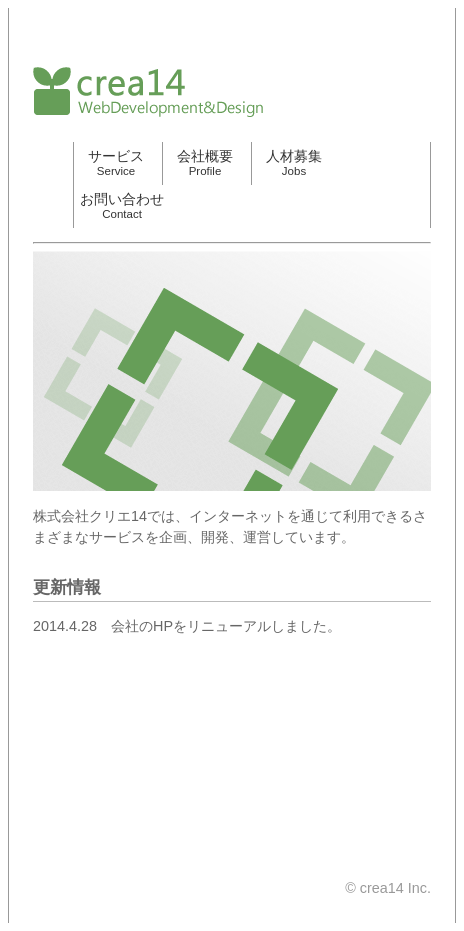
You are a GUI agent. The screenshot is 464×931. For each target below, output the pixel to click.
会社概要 (205, 162)
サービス (116, 162)
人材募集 (294, 162)
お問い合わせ (122, 205)
